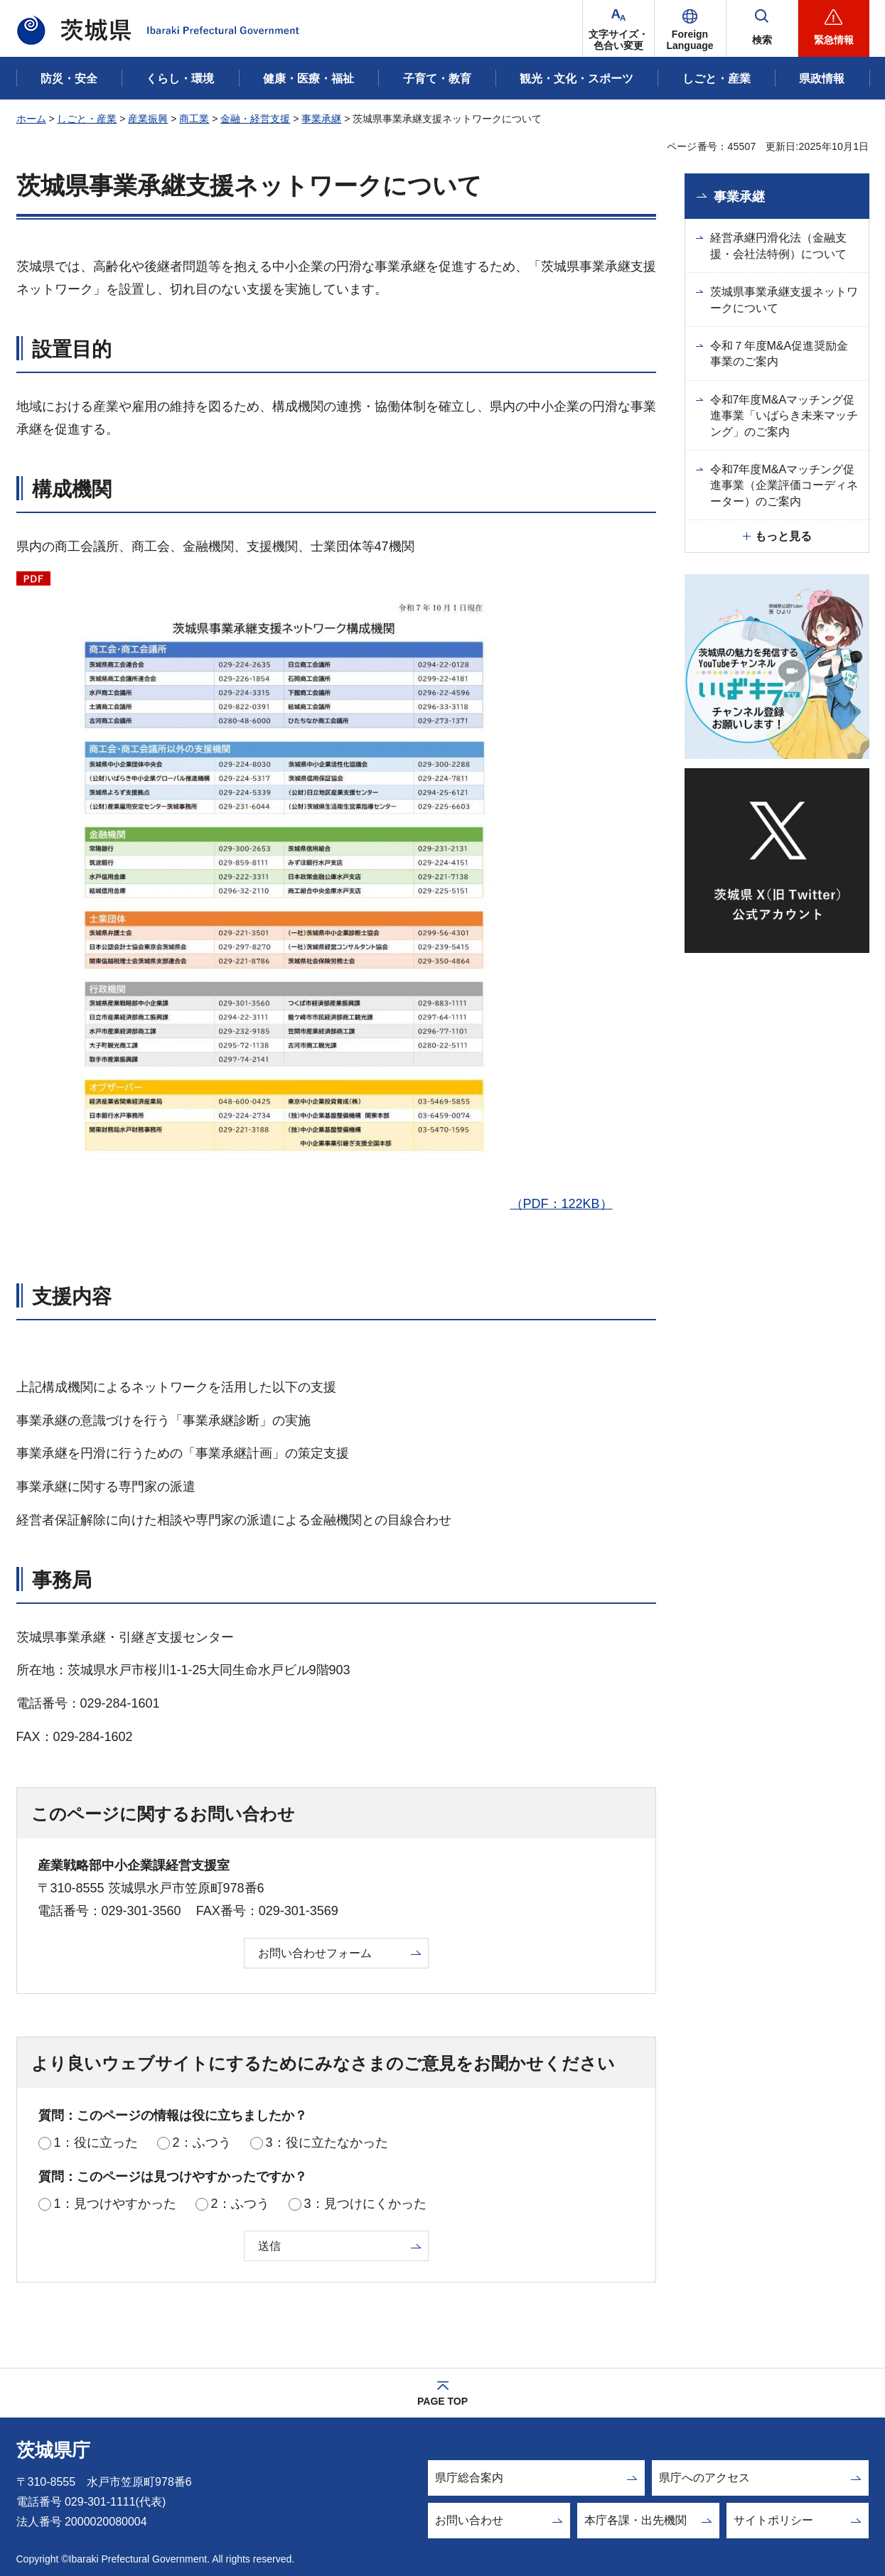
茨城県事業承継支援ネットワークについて (784, 299)
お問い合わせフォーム (315, 1953)
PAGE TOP (442, 2401)
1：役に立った (96, 2142)
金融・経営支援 (255, 118)
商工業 (194, 118)
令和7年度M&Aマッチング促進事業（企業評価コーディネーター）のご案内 (784, 485)
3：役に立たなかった (327, 2142)
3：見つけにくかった (365, 2204)
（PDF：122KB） (335, 889)
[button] (690, 28)
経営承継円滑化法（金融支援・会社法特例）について (778, 245)
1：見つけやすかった (115, 2204)
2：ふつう (202, 2142)
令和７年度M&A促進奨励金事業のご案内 (779, 353)
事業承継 (321, 118)
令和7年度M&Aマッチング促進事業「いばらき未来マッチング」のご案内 (784, 416)
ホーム (31, 118)
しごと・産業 (87, 118)
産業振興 (148, 118)
